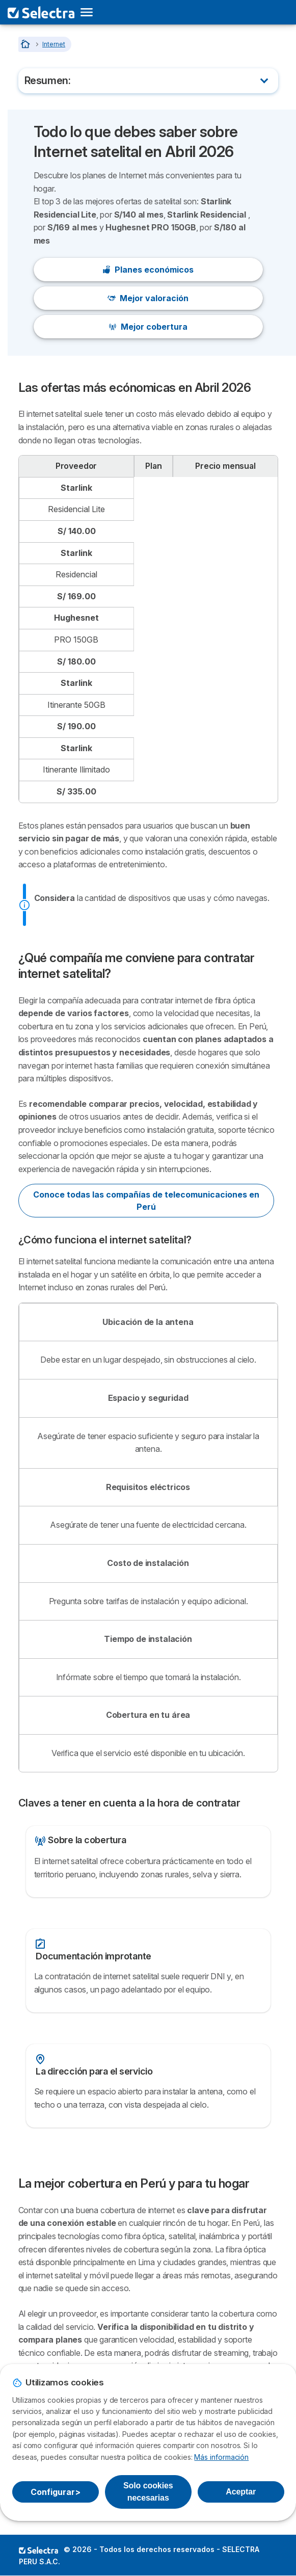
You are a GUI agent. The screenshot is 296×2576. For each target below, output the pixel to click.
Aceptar (241, 2491)
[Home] (26, 44)
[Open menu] (89, 12)
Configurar (55, 2492)
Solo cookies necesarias (148, 2491)
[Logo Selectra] (41, 12)
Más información (221, 2457)
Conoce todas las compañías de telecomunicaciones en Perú (146, 1200)
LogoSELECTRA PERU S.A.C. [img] (38, 2550)
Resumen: (47, 80)
